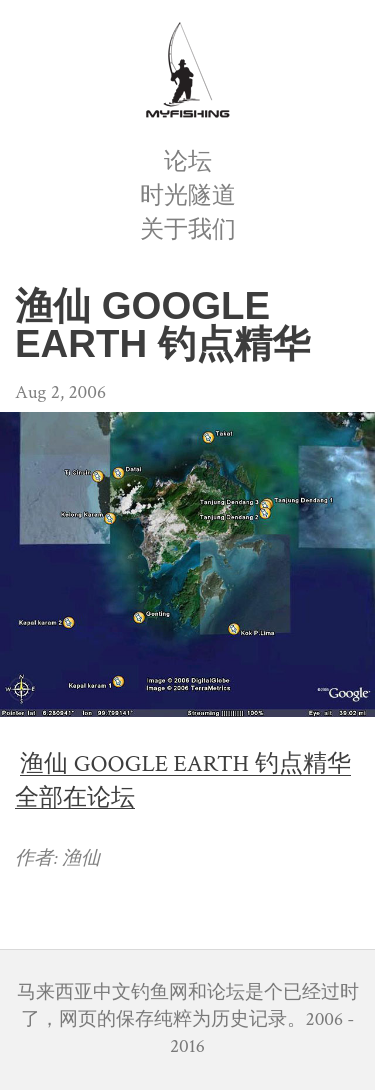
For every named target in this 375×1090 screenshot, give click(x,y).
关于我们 (188, 229)
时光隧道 (188, 195)
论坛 (188, 161)
